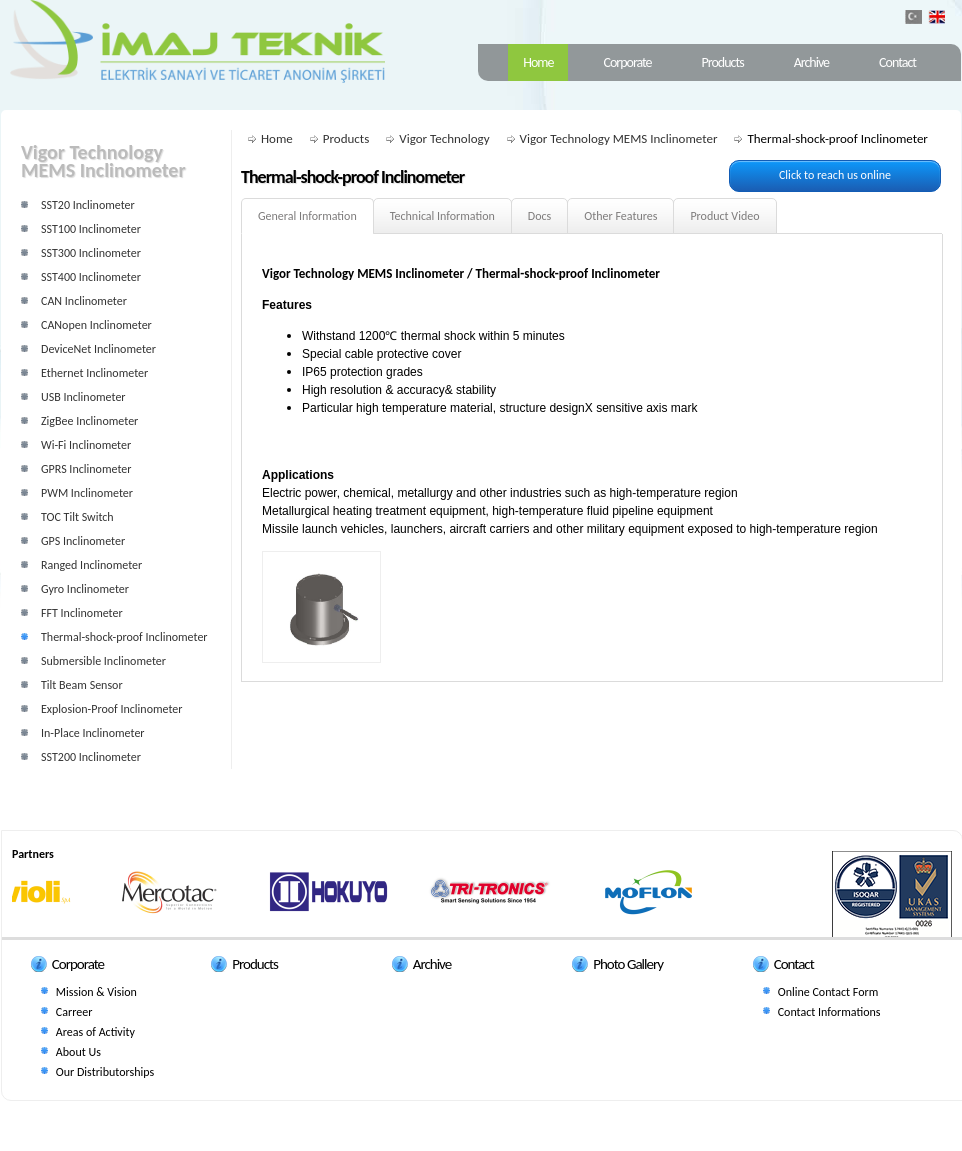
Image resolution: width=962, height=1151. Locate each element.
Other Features (620, 216)
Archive (811, 62)
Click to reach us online (835, 175)
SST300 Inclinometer (91, 253)
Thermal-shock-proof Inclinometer (124, 637)
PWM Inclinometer (87, 493)
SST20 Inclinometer (88, 205)
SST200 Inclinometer (91, 757)
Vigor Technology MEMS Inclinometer (619, 138)
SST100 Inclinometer (91, 229)
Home (538, 62)
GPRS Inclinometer (86, 469)
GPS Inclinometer (83, 541)
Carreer (74, 1012)
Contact (897, 62)
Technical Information (442, 216)
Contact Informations (829, 1012)
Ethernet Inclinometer (94, 373)
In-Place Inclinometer (93, 733)
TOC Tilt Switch (77, 517)
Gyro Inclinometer (85, 589)
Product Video (724, 216)
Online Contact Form (828, 992)
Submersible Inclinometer (103, 661)
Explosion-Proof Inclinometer (112, 709)
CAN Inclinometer (84, 301)
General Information (307, 216)
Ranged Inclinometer (91, 565)
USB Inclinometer (83, 397)
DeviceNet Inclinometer (98, 349)
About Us (78, 1052)
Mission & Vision (96, 992)
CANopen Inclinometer (96, 325)
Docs (539, 216)
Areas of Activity (95, 1032)
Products (723, 62)
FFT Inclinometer (82, 613)
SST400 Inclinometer (91, 277)
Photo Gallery (628, 964)
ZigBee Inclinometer (89, 421)
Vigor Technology (444, 138)
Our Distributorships (105, 1072)
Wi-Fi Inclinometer (86, 445)
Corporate (627, 62)
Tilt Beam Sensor (82, 685)
